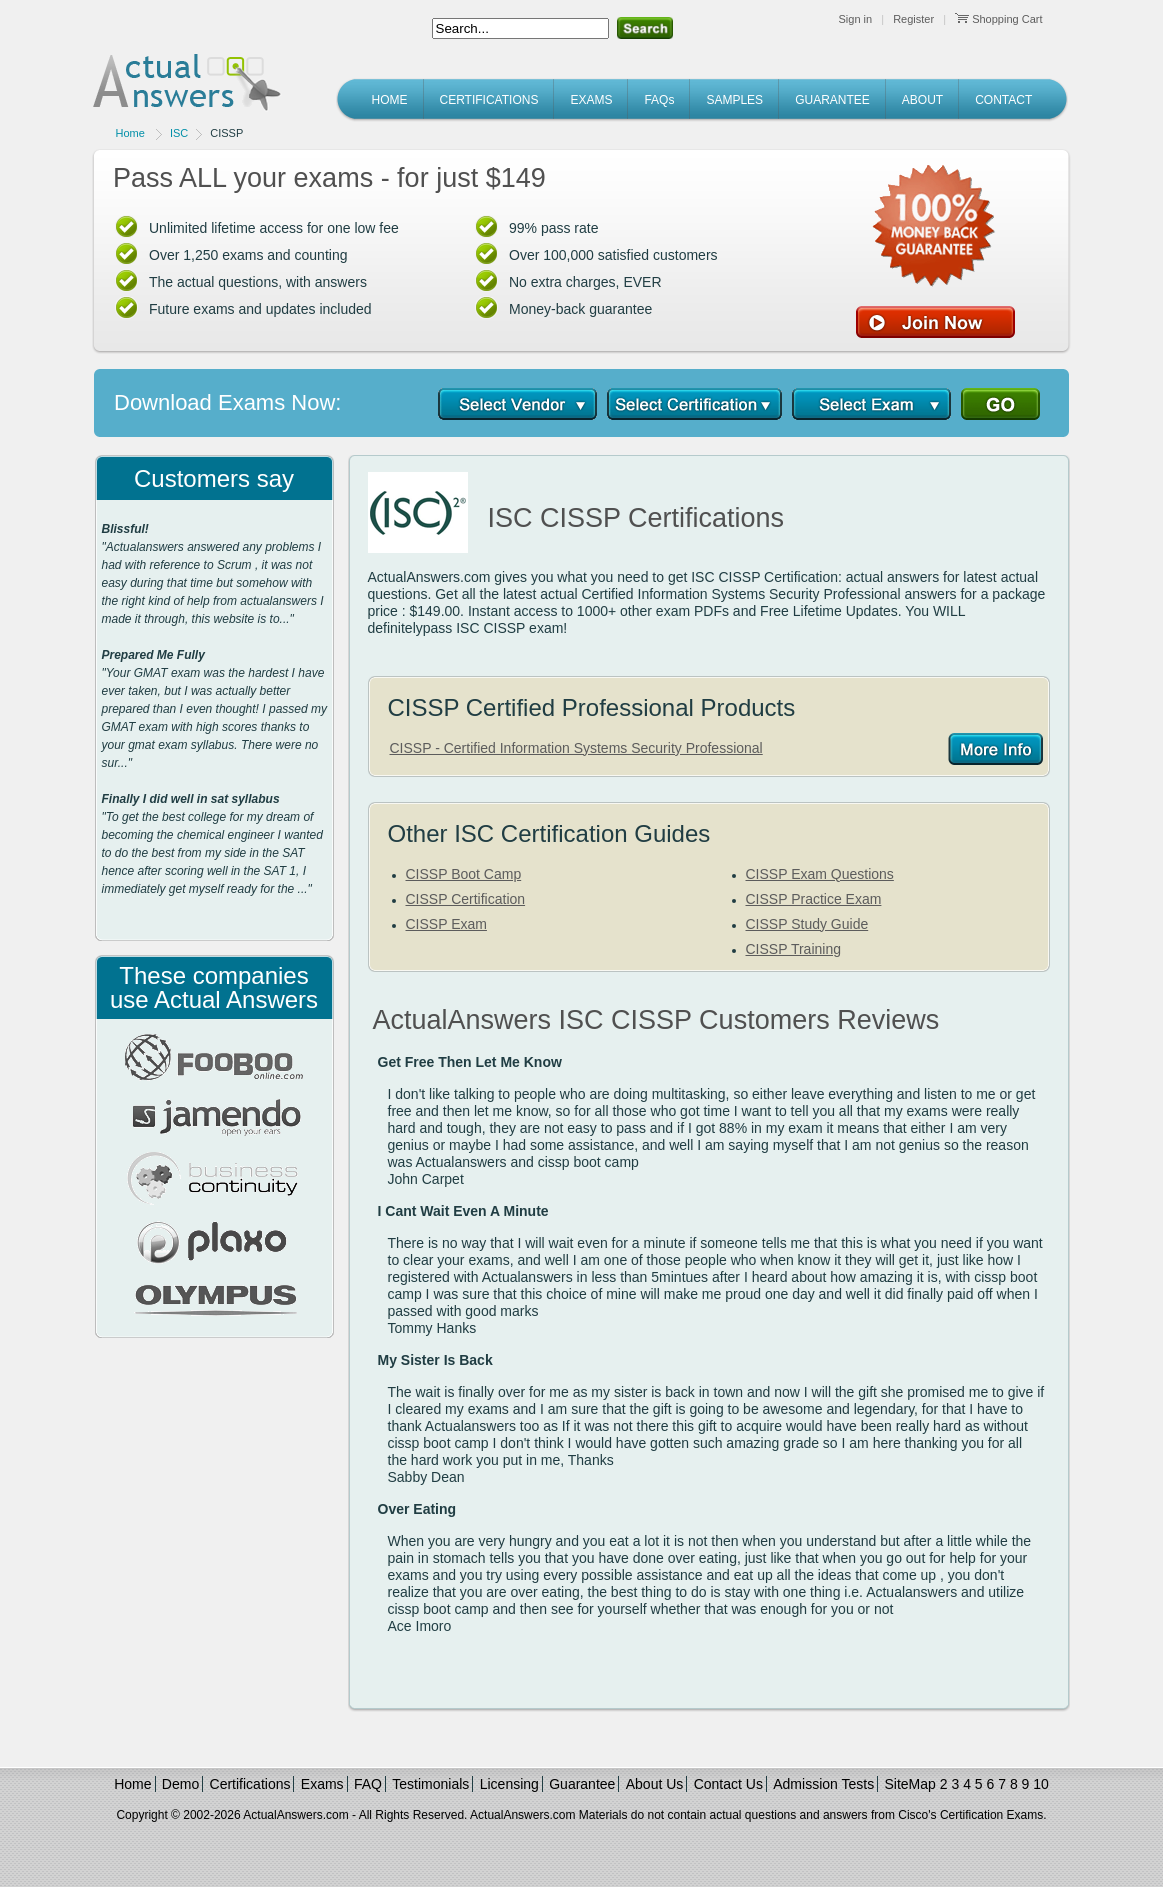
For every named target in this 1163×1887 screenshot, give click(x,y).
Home (130, 133)
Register (913, 19)
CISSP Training (793, 949)
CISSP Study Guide (807, 924)
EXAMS (591, 100)
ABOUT (922, 100)
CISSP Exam (446, 924)
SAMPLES (734, 100)
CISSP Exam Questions (820, 874)
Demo (180, 1784)
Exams (322, 1784)
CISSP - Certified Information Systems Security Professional (576, 748)
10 (1041, 1784)
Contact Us (728, 1784)
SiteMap (910, 1784)
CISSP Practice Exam (814, 899)
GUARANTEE (832, 100)
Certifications (250, 1784)
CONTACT (1003, 100)
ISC (179, 133)
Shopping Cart (998, 19)
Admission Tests (823, 1784)
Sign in (856, 19)
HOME (390, 100)
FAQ (368, 1784)
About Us (655, 1784)
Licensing (509, 1784)
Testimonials (430, 1784)
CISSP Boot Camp (464, 874)
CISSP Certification (466, 899)
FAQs (659, 100)
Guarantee (582, 1784)
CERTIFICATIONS (489, 100)
